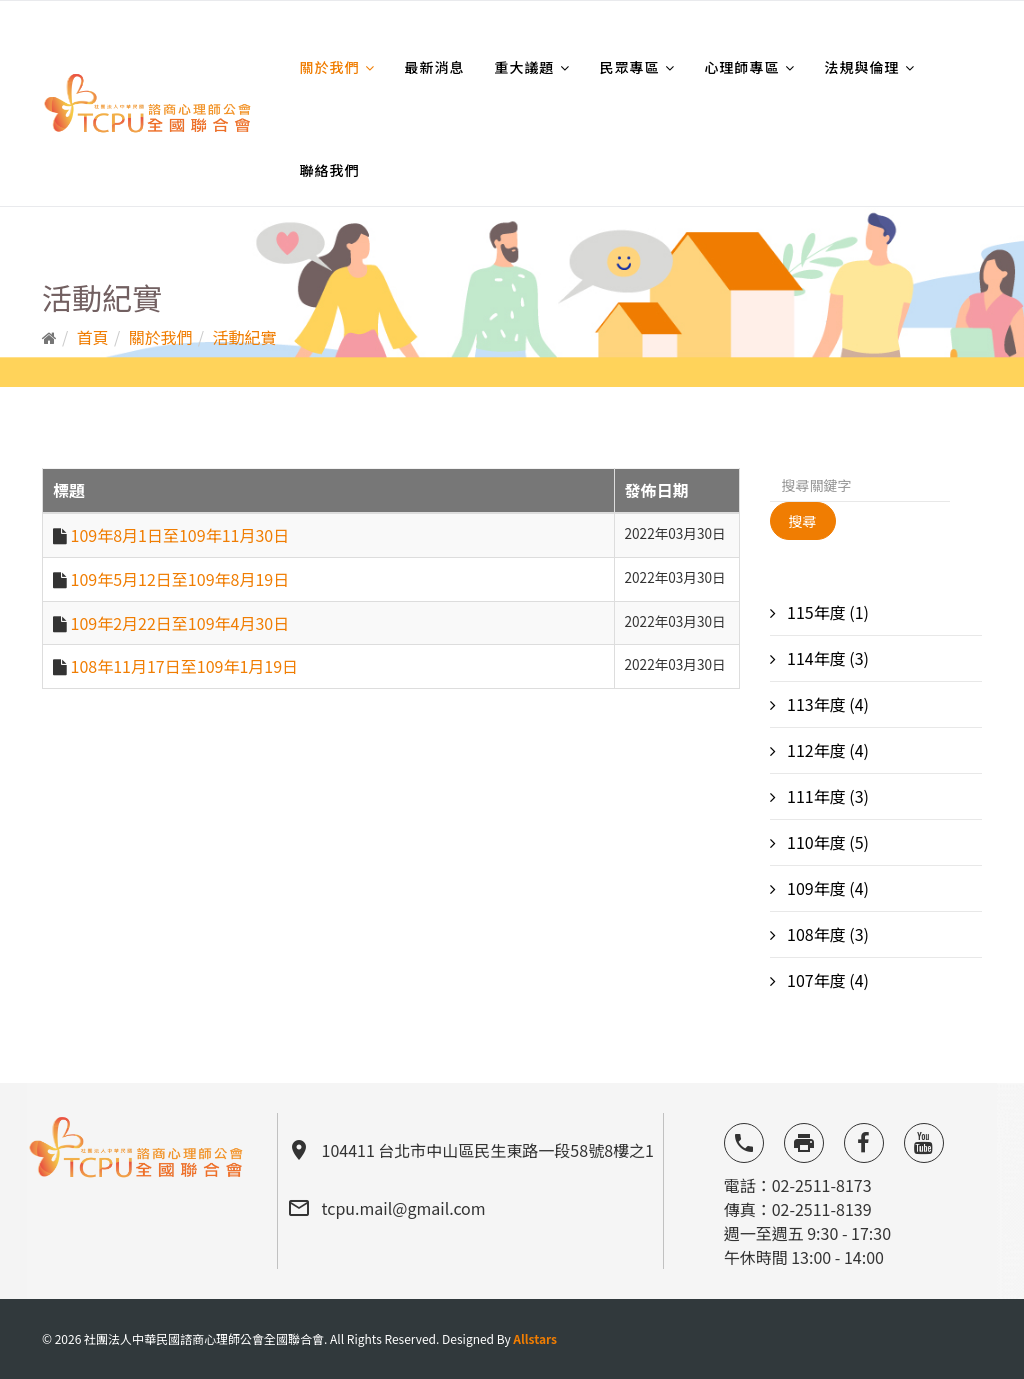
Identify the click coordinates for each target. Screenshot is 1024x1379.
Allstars (535, 1338)
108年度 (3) (827, 934)
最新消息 (435, 67)
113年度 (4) (827, 704)
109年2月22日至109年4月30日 (180, 623)
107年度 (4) (827, 980)
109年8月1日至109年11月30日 (180, 535)
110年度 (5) (827, 842)
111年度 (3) (827, 796)
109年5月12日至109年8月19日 (180, 579)
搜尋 (803, 521)
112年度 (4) (827, 750)
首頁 (93, 337)
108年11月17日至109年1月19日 (184, 666)
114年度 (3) (827, 658)
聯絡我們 (330, 170)
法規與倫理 (862, 67)
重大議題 (525, 67)
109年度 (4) (827, 888)
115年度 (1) (827, 612)
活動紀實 (245, 337)
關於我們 (330, 67)
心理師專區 (742, 67)
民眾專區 (630, 67)
